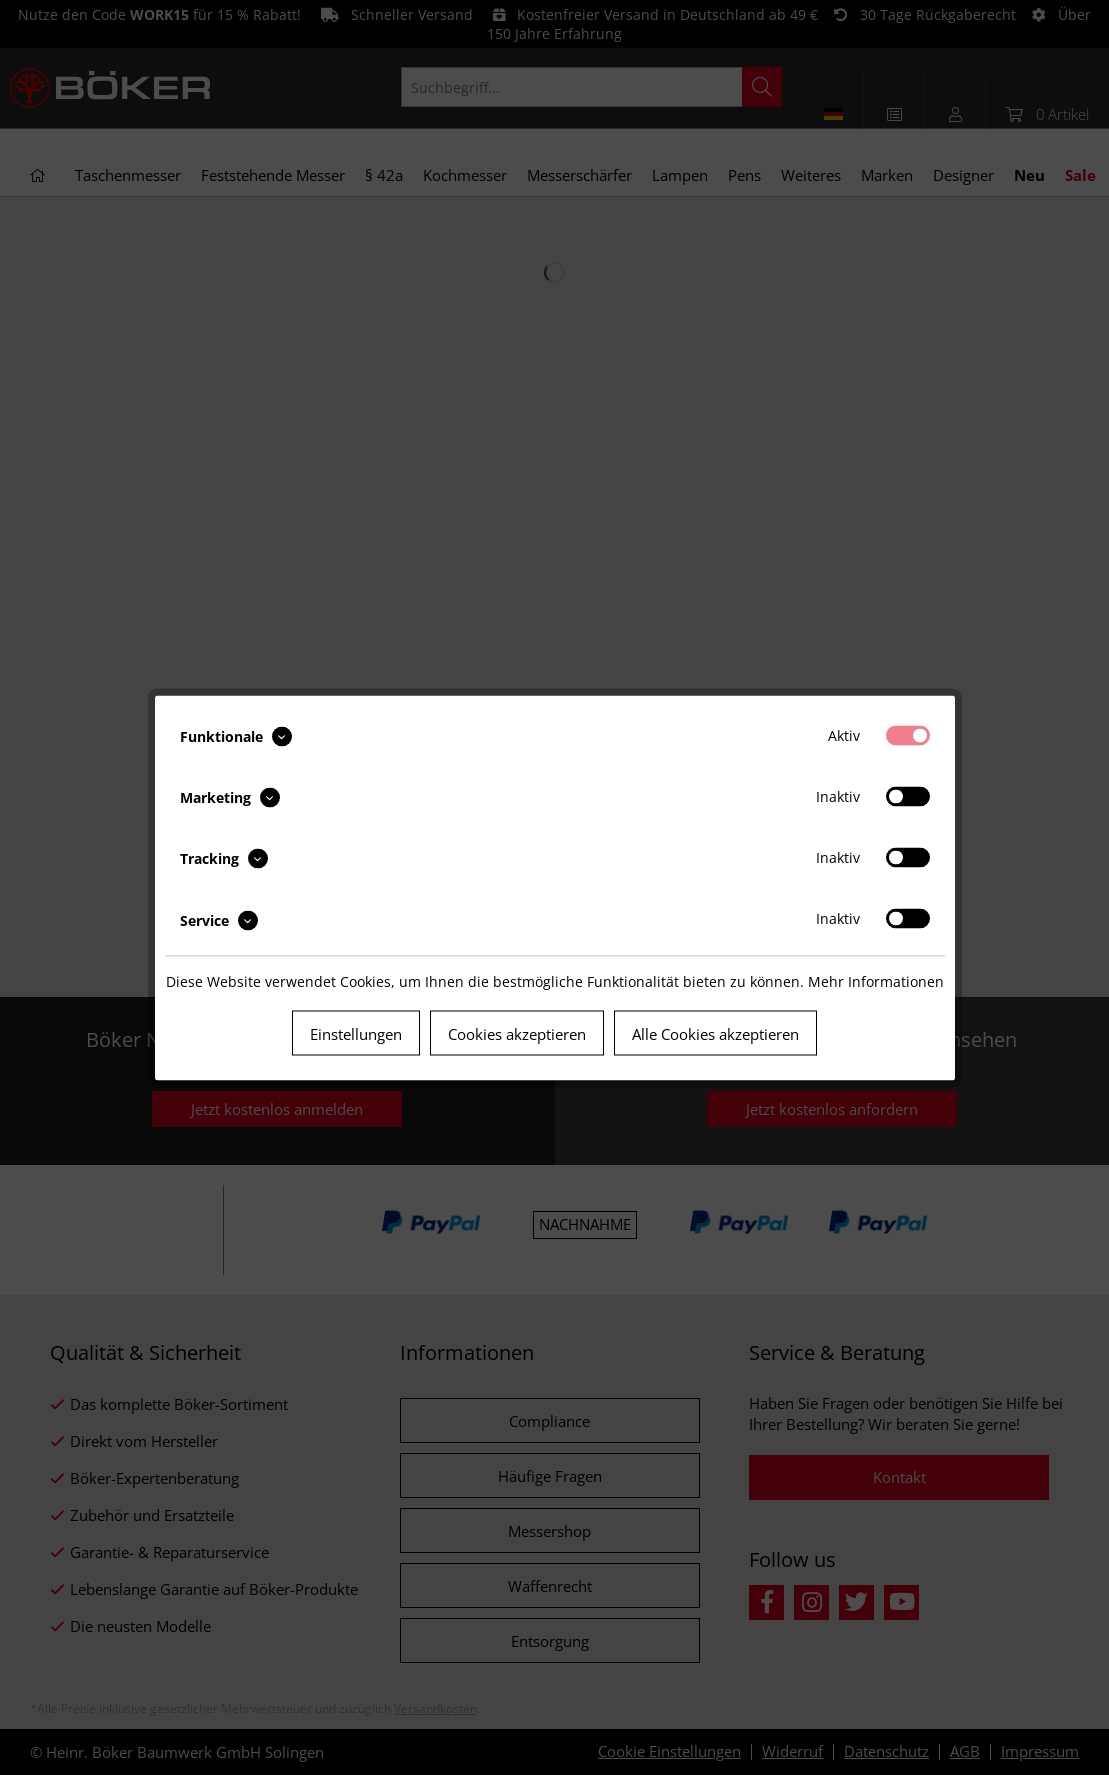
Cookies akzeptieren (517, 1033)
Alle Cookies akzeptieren (715, 1033)
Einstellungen (356, 1033)
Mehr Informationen (876, 980)
